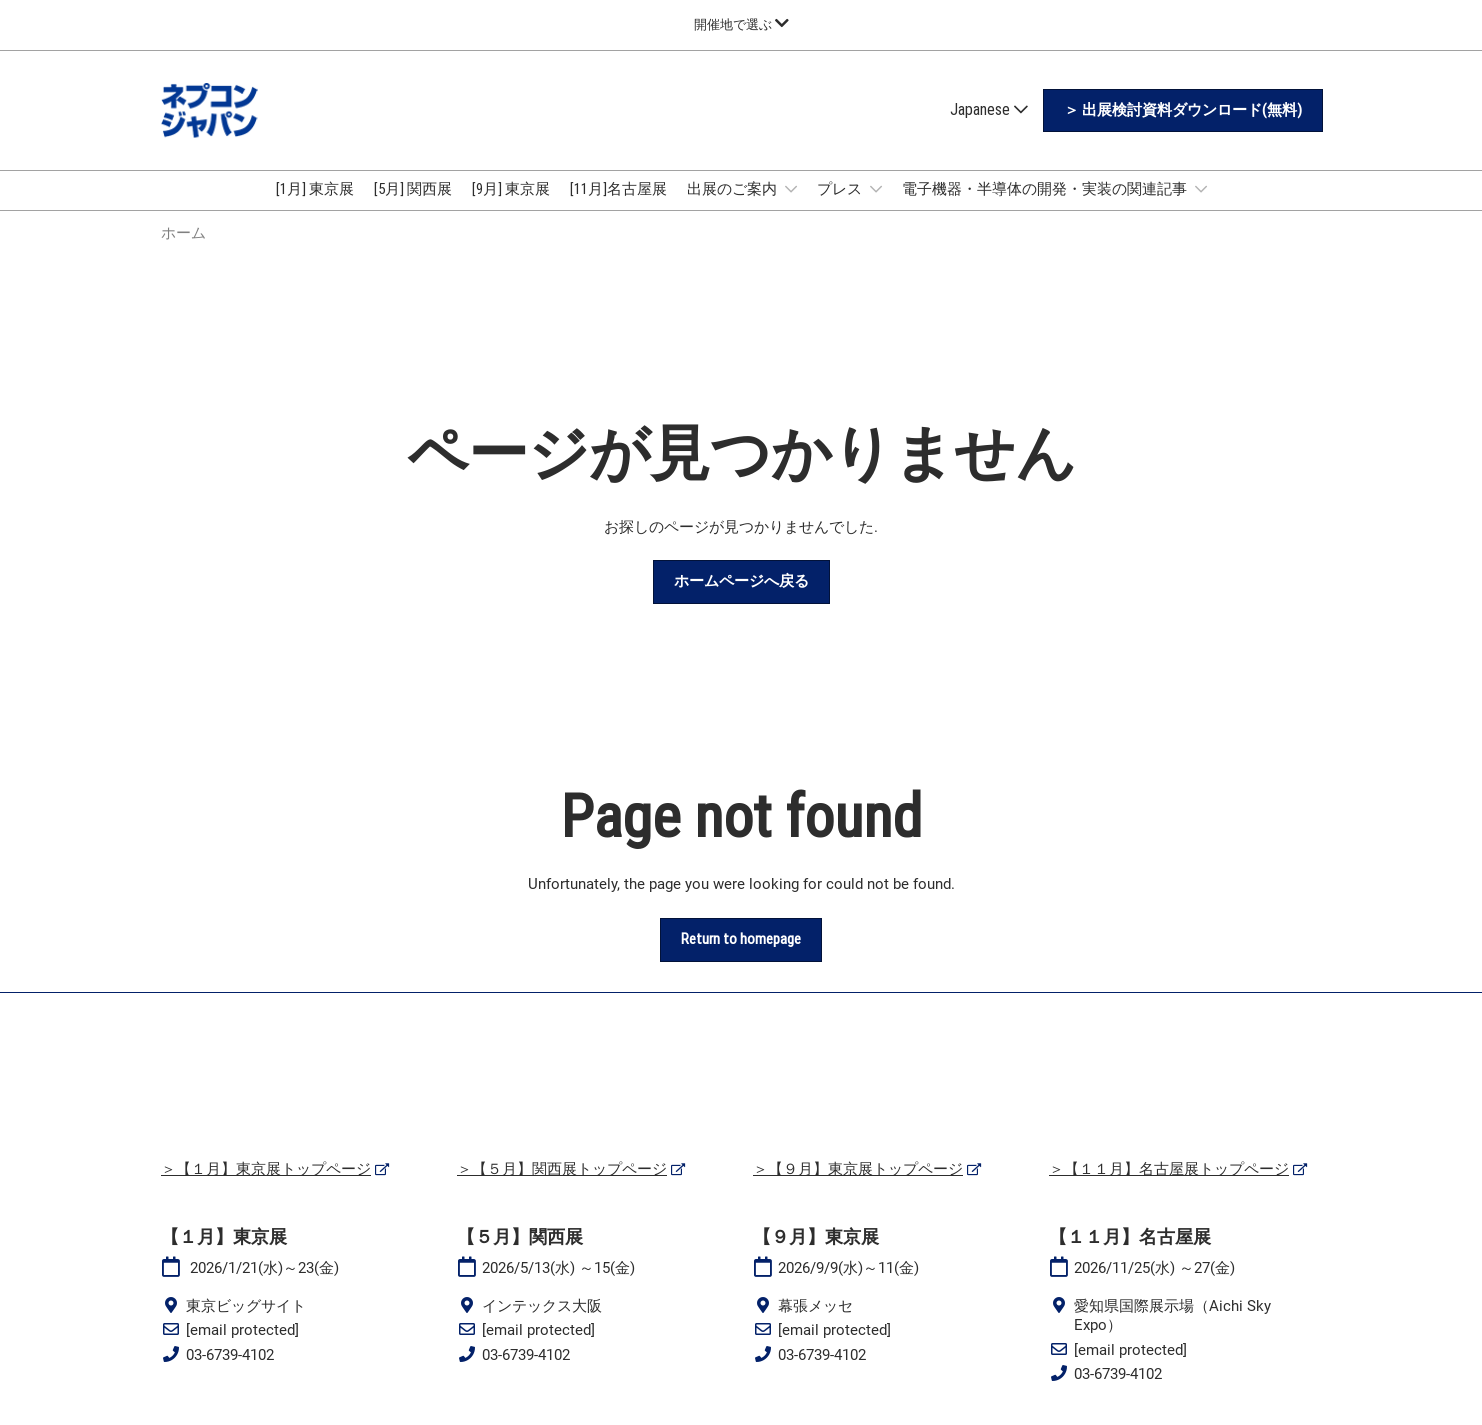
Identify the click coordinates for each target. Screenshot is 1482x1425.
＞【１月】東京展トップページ (266, 1169)
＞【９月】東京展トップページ (858, 1169)
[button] (1183, 111)
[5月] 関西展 (413, 189)
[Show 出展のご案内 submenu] (791, 189)
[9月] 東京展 (511, 189)
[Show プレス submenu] (876, 189)
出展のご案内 (733, 189)
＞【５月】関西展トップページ (562, 1169)
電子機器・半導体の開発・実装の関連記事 (1046, 189)
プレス (841, 189)
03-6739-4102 (230, 1355)
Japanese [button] (989, 109)
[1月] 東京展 (315, 189)
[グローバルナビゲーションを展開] (741, 24)
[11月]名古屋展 (618, 189)
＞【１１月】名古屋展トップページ (1169, 1169)
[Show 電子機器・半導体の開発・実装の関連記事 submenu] (1201, 189)
